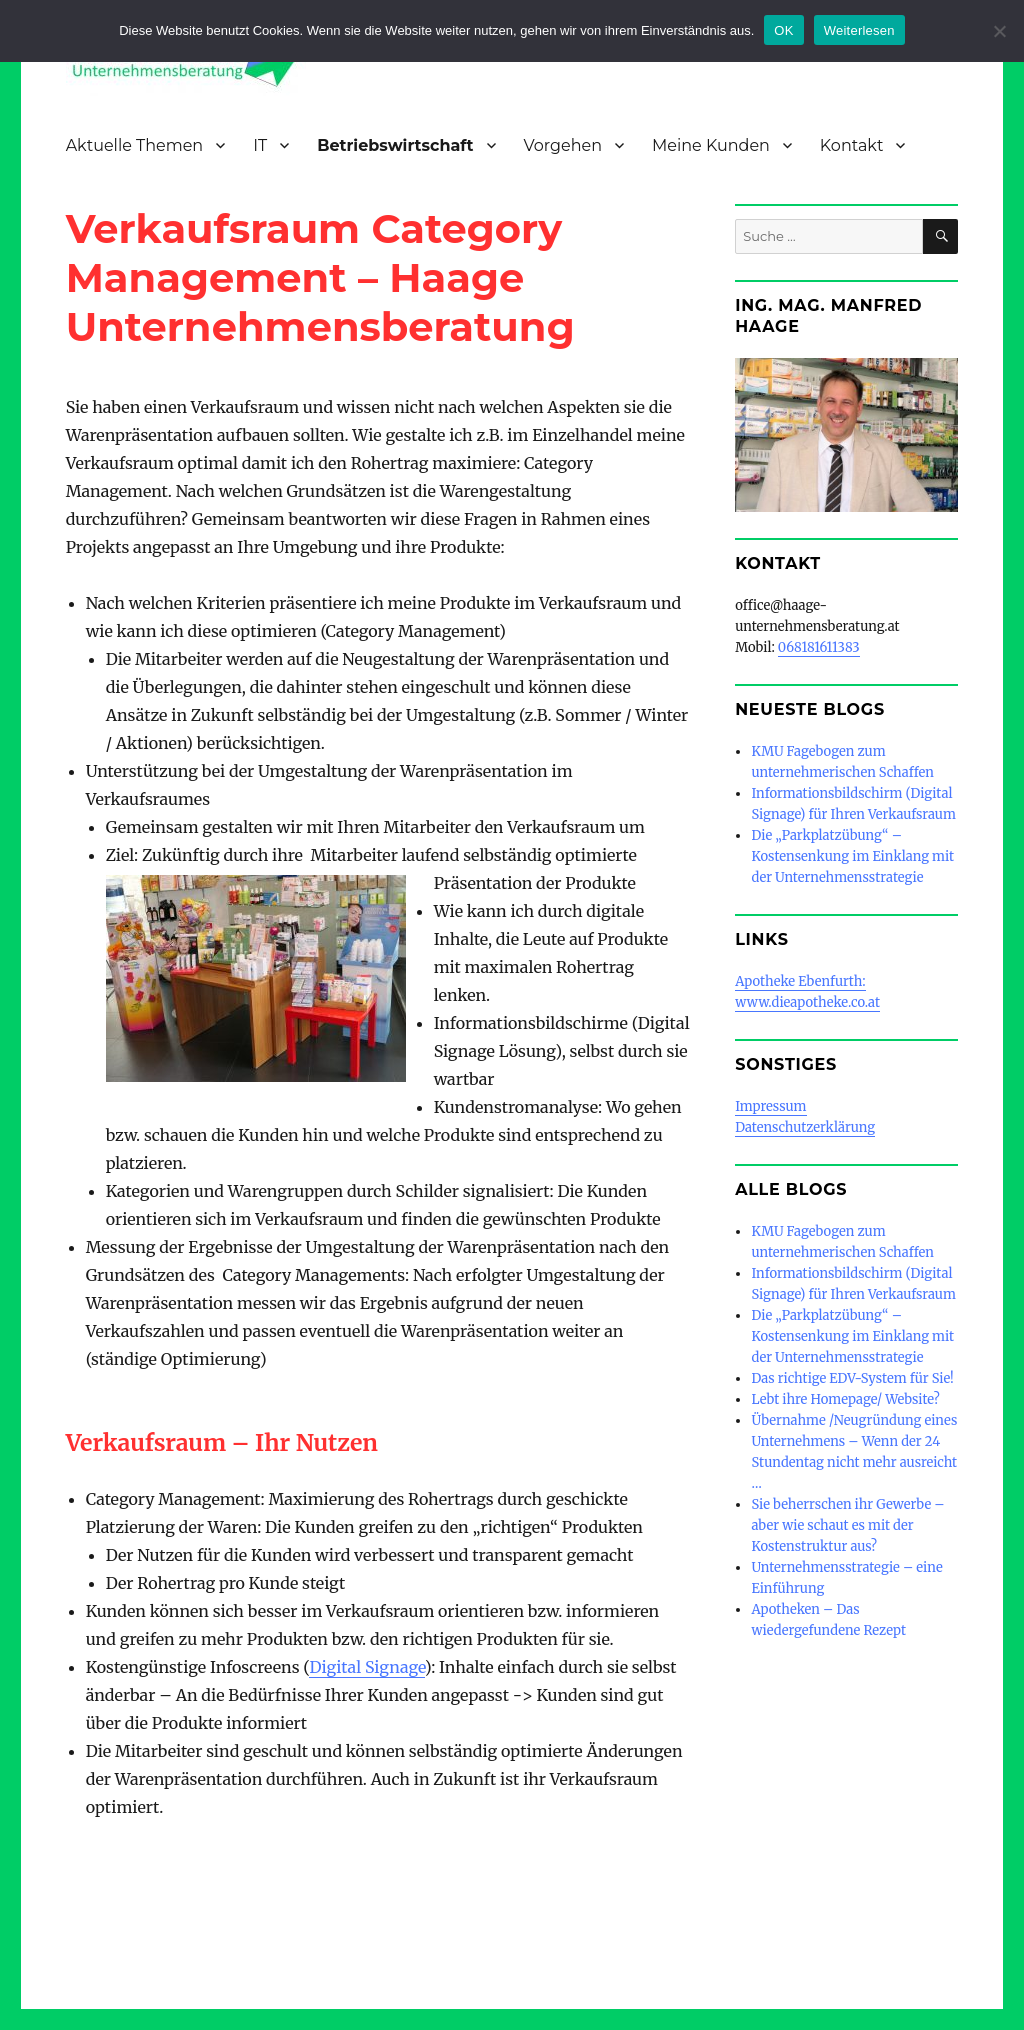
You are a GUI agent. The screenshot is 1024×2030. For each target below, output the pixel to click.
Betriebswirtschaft (395, 145)
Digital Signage (366, 1667)
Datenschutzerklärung (805, 1127)
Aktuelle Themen (135, 145)
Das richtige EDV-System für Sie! (852, 1378)
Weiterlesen (859, 30)
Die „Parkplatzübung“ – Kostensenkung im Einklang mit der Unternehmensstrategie (852, 856)
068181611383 (819, 647)
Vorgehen (563, 145)
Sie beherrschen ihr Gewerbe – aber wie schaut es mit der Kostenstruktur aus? (847, 1525)
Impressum (770, 1106)
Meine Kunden (711, 145)
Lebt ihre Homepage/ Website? (845, 1399)
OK (783, 30)
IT (260, 145)
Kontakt (852, 145)
